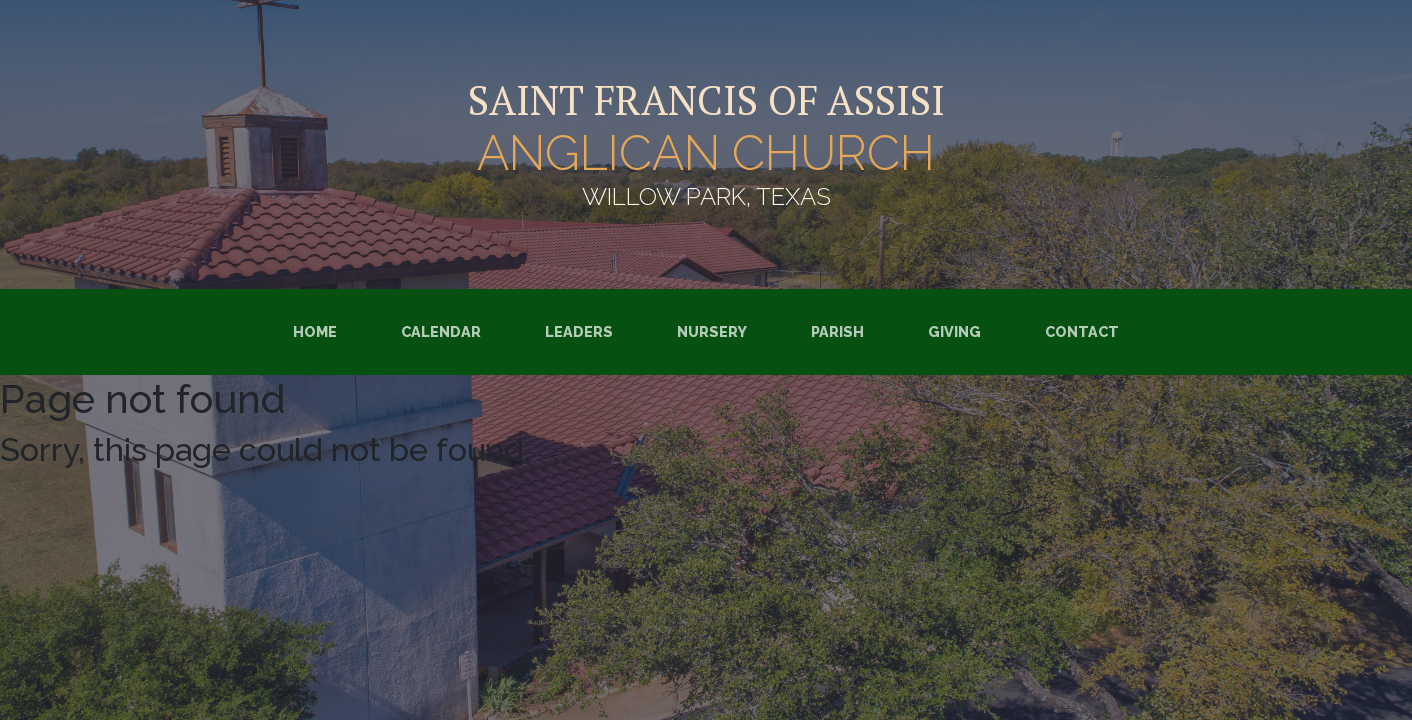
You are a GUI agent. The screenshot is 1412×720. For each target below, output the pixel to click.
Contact (1082, 331)
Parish (837, 331)
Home (315, 331)
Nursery (712, 331)
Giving (954, 331)
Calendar (441, 331)
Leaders (579, 331)
